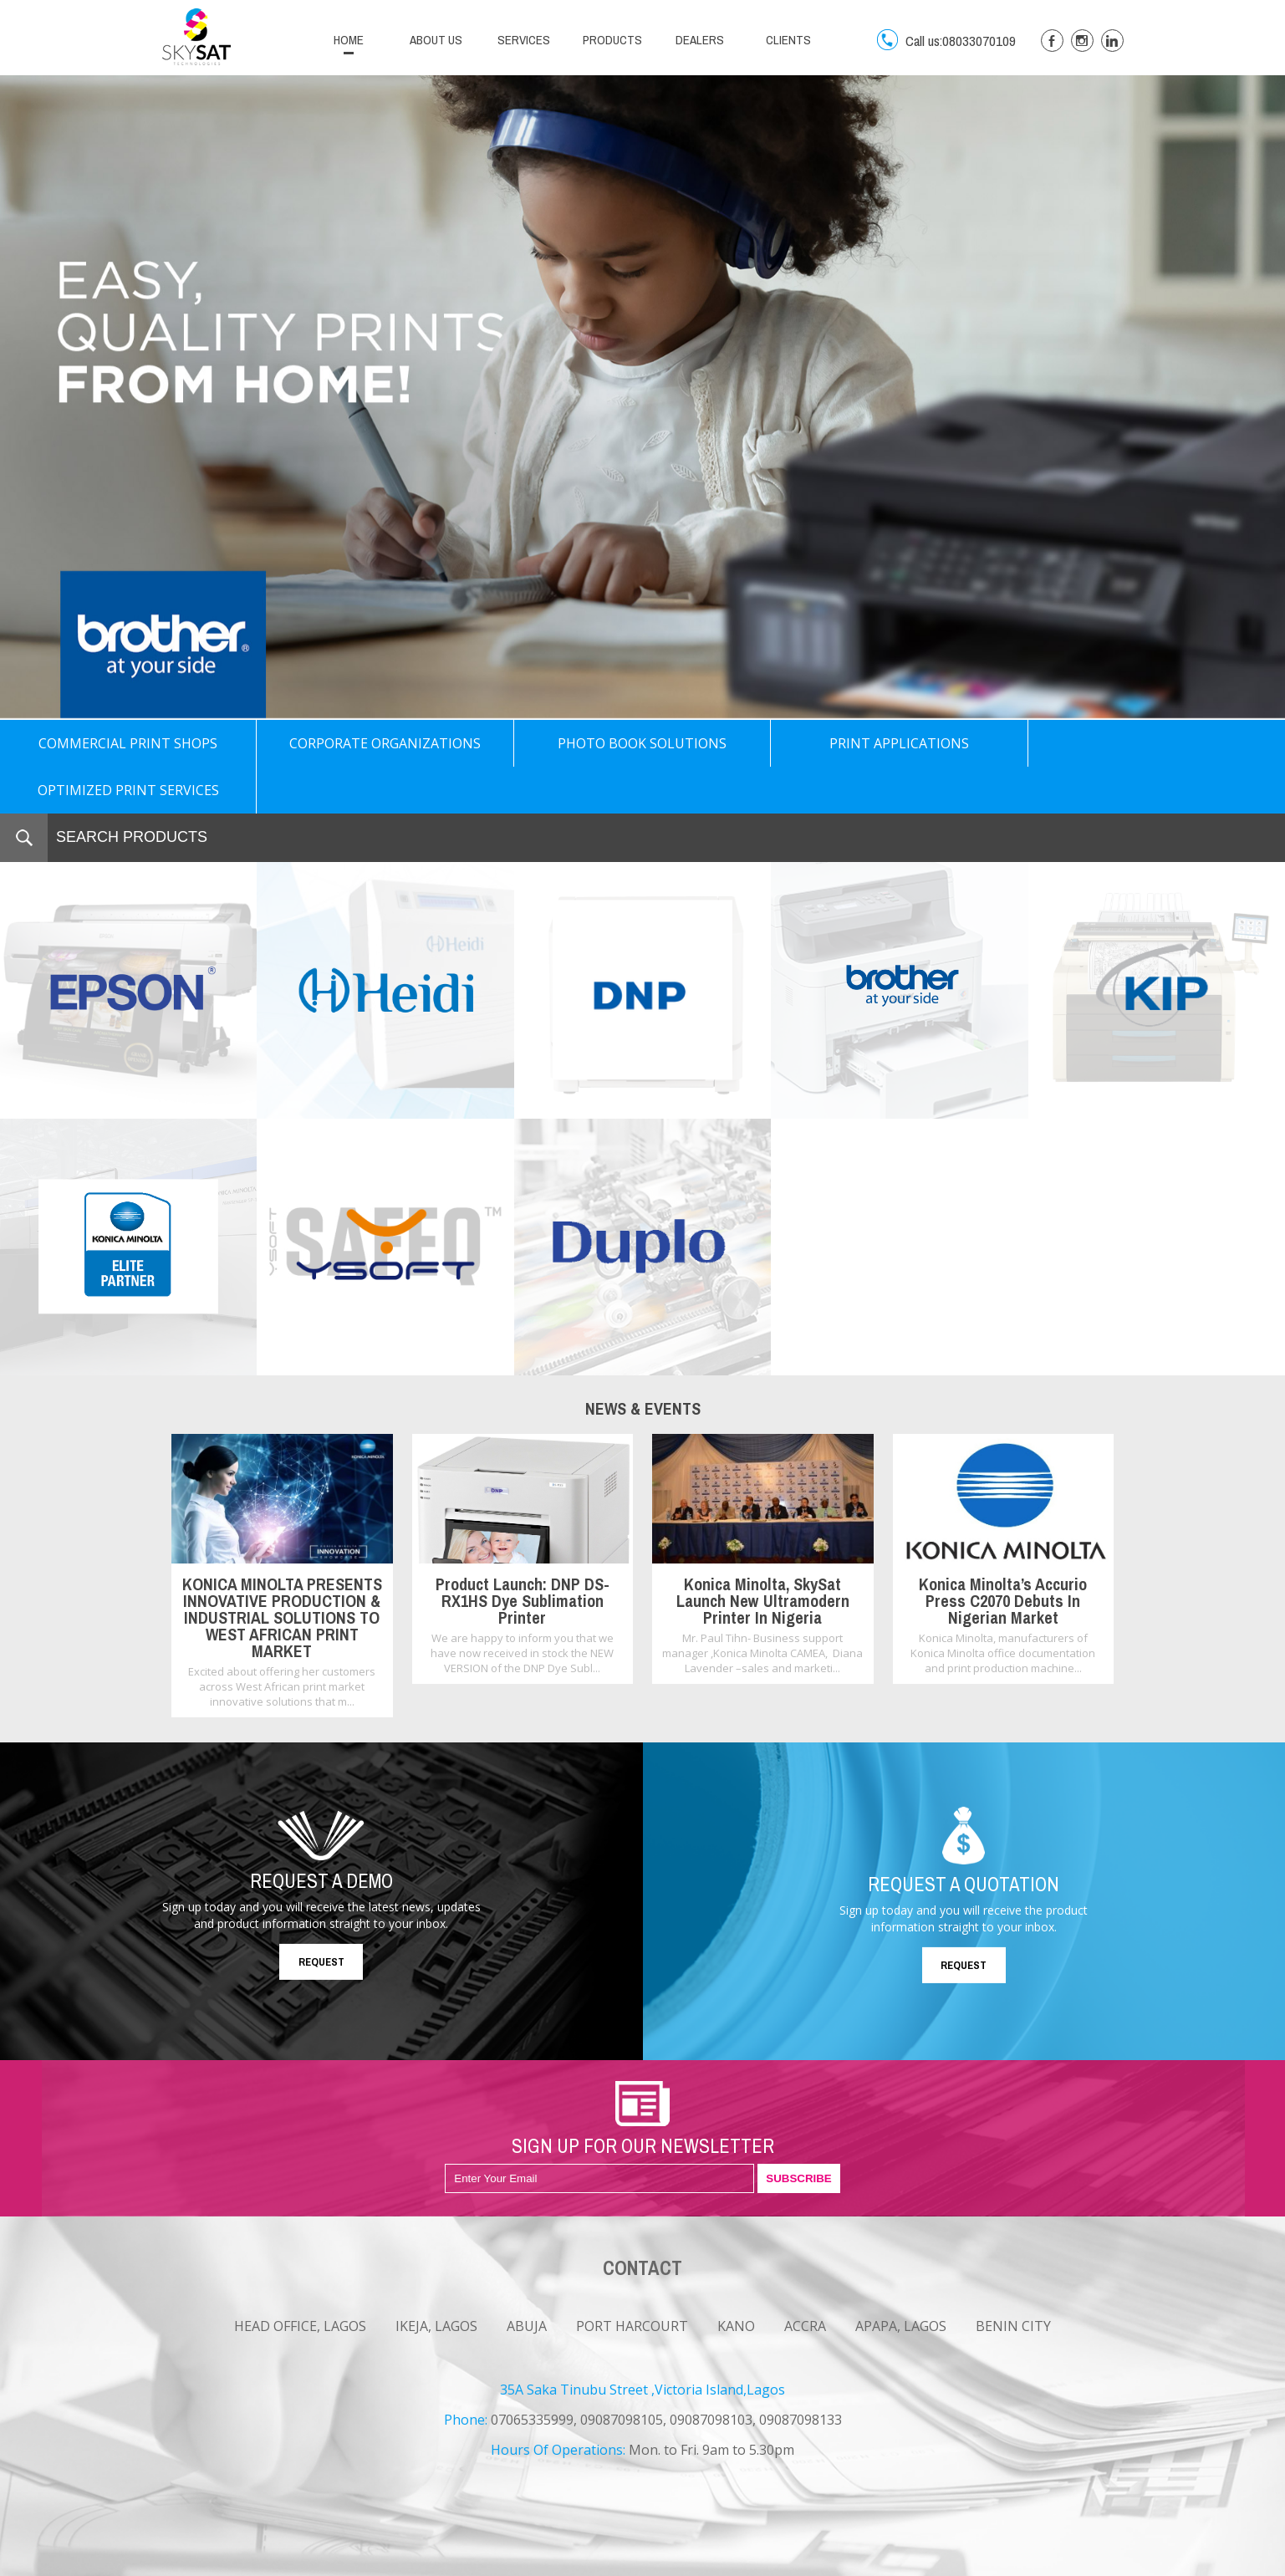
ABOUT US (436, 39)
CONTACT (343, 2561)
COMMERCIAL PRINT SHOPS (127, 743)
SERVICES (523, 39)
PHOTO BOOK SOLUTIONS (642, 743)
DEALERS (700, 39)
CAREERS (280, 2561)
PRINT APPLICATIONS (899, 743)
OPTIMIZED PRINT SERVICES (1156, 743)
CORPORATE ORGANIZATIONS (385, 743)
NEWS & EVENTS (201, 2561)
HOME (349, 39)
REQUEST (321, 1915)
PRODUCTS (612, 39)
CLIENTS (788, 39)
